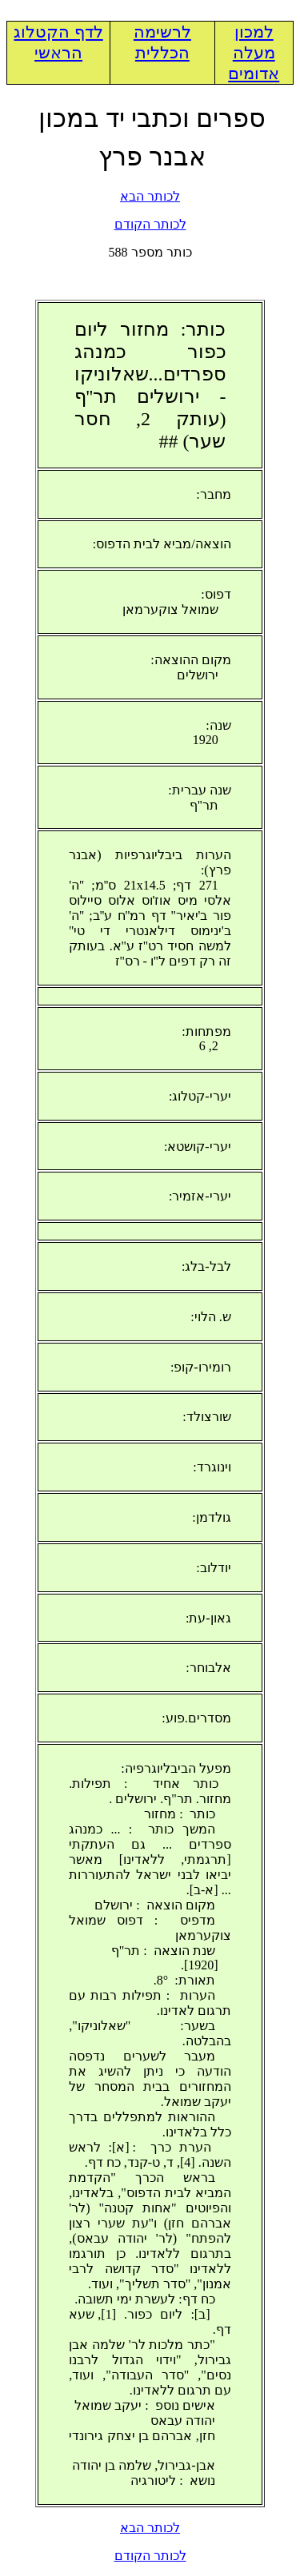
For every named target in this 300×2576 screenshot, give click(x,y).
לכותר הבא (150, 196)
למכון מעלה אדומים (253, 52)
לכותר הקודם (150, 224)
